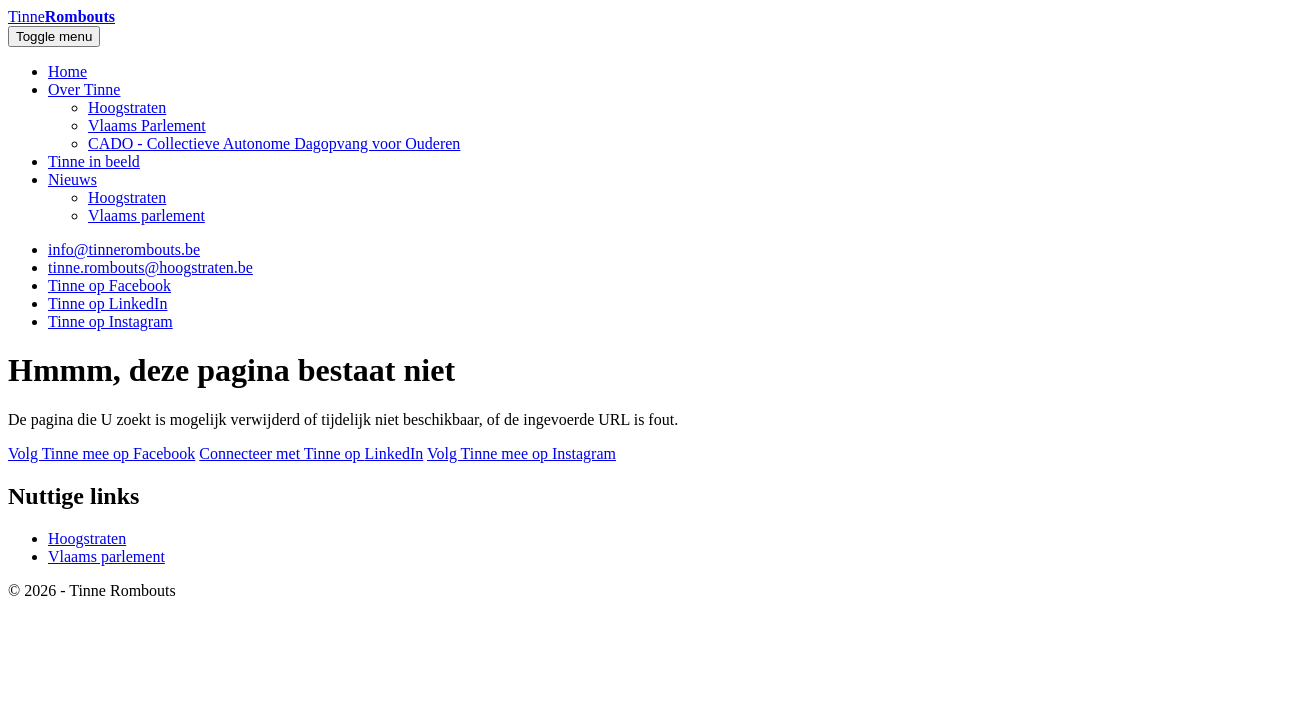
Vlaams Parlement (147, 125)
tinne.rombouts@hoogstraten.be (150, 267)
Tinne (61, 16)
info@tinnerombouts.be (124, 249)
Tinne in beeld (94, 161)
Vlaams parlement (146, 215)
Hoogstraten (127, 107)
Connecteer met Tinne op (311, 453)
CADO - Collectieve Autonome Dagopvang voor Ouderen (274, 143)
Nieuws (72, 179)
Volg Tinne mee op (101, 453)
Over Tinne (84, 89)
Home (67, 71)
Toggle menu (54, 36)
